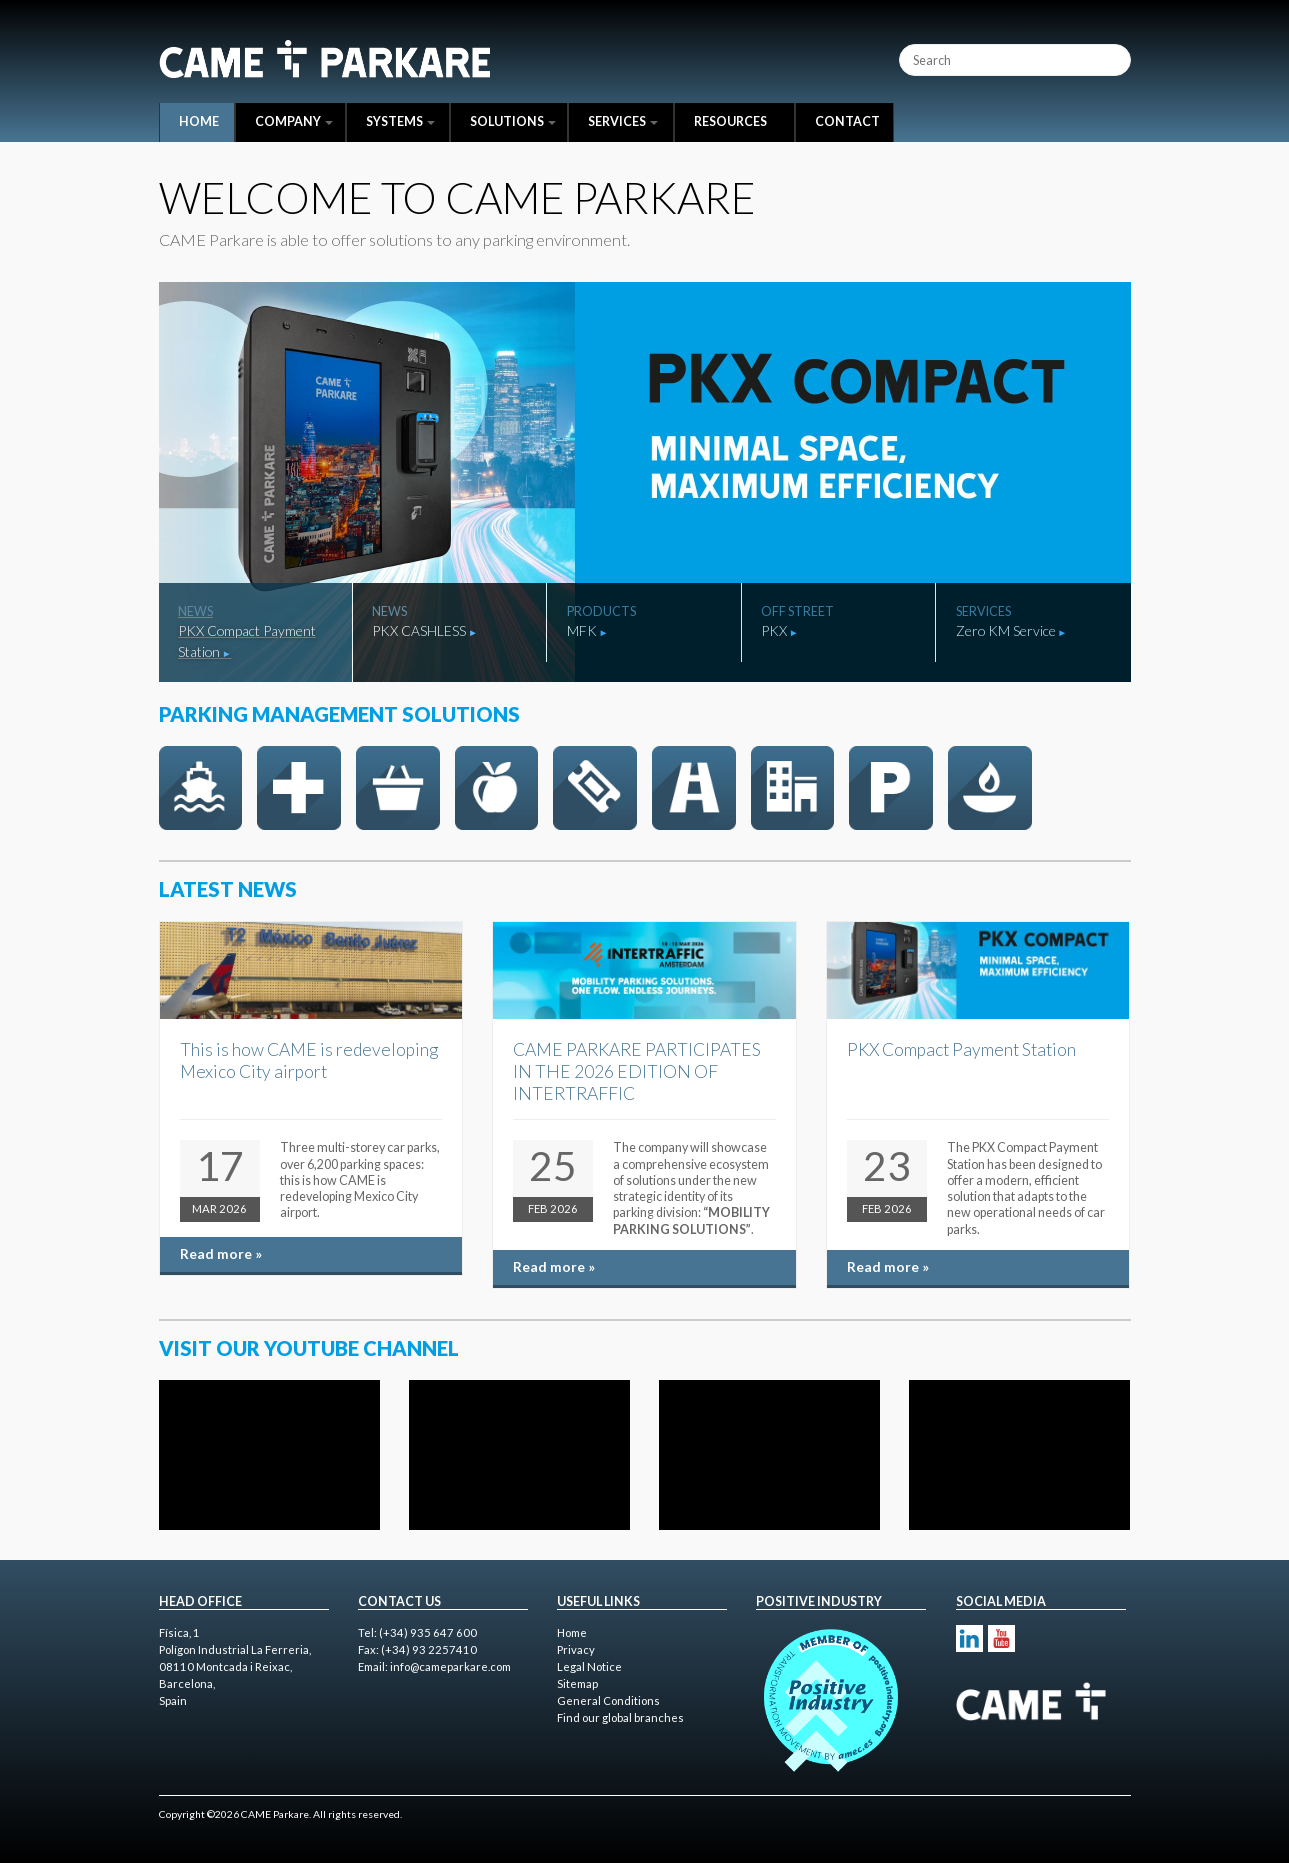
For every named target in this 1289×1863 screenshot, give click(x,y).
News (195, 611)
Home (199, 121)
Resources (730, 121)
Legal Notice (589, 1666)
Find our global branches (620, 1717)
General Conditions (608, 1700)
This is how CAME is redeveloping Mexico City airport (309, 1060)
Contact (847, 121)
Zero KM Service (1006, 630)
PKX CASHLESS (419, 630)
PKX (774, 630)
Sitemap (577, 1683)
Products (601, 611)
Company (294, 121)
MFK (582, 630)
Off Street (797, 611)
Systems (400, 121)
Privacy (576, 1649)
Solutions (513, 121)
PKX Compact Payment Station (247, 641)
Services (623, 121)
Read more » (221, 1253)
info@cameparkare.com (450, 1666)
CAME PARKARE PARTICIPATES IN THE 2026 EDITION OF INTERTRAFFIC (637, 1071)
